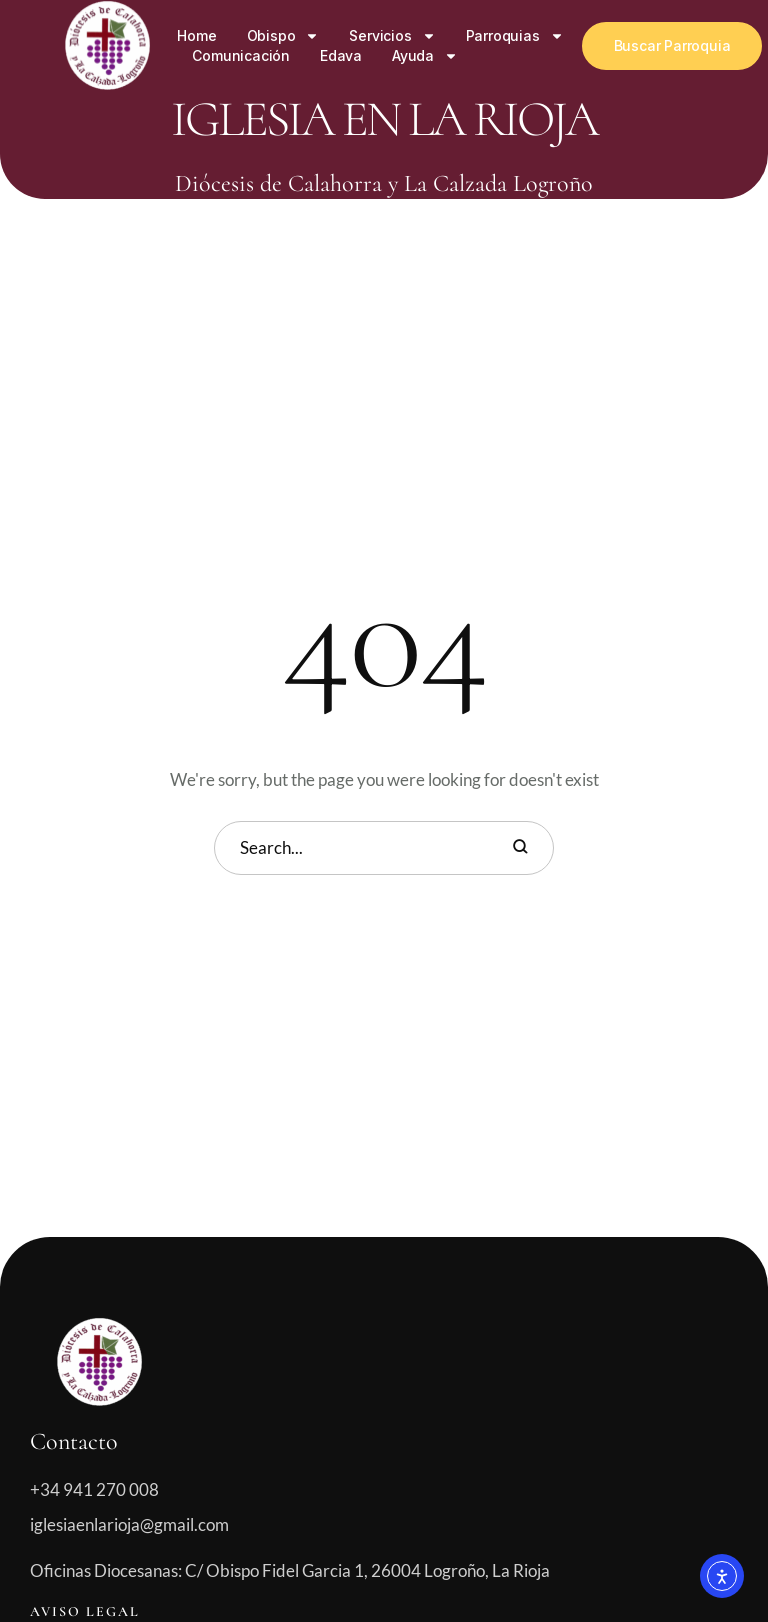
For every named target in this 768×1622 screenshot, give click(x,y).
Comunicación (241, 55)
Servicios (392, 36)
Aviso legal (85, 1611)
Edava (341, 55)
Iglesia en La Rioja (384, 119)
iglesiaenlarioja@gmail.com (129, 1524)
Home (196, 35)
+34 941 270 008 (94, 1489)
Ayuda (425, 56)
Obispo (283, 36)
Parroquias (515, 36)
